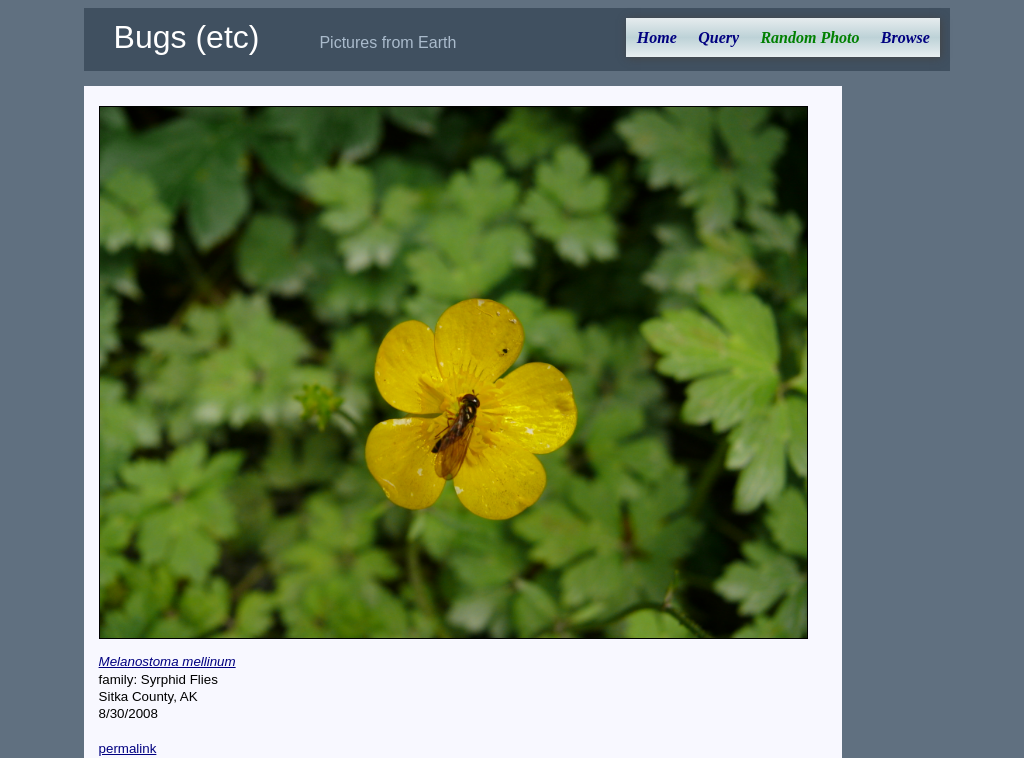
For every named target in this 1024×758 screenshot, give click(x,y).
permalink (128, 748)
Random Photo (809, 37)
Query (718, 37)
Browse (905, 37)
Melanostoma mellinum (167, 661)
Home (657, 37)
